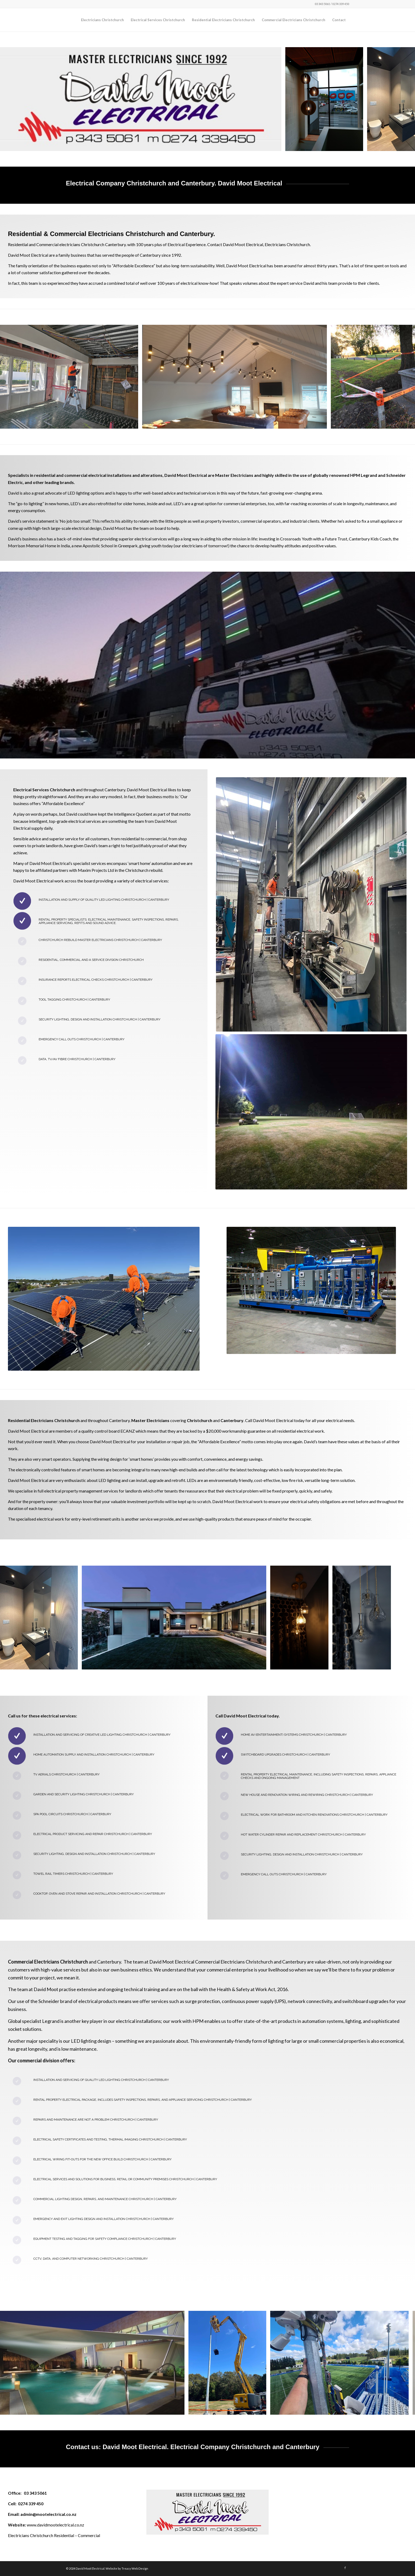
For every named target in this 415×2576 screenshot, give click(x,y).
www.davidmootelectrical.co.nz (55, 2524)
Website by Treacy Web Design (127, 2568)
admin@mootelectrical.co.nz (48, 2514)
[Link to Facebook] (345, 2568)
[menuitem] (102, 20)
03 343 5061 (35, 2492)
